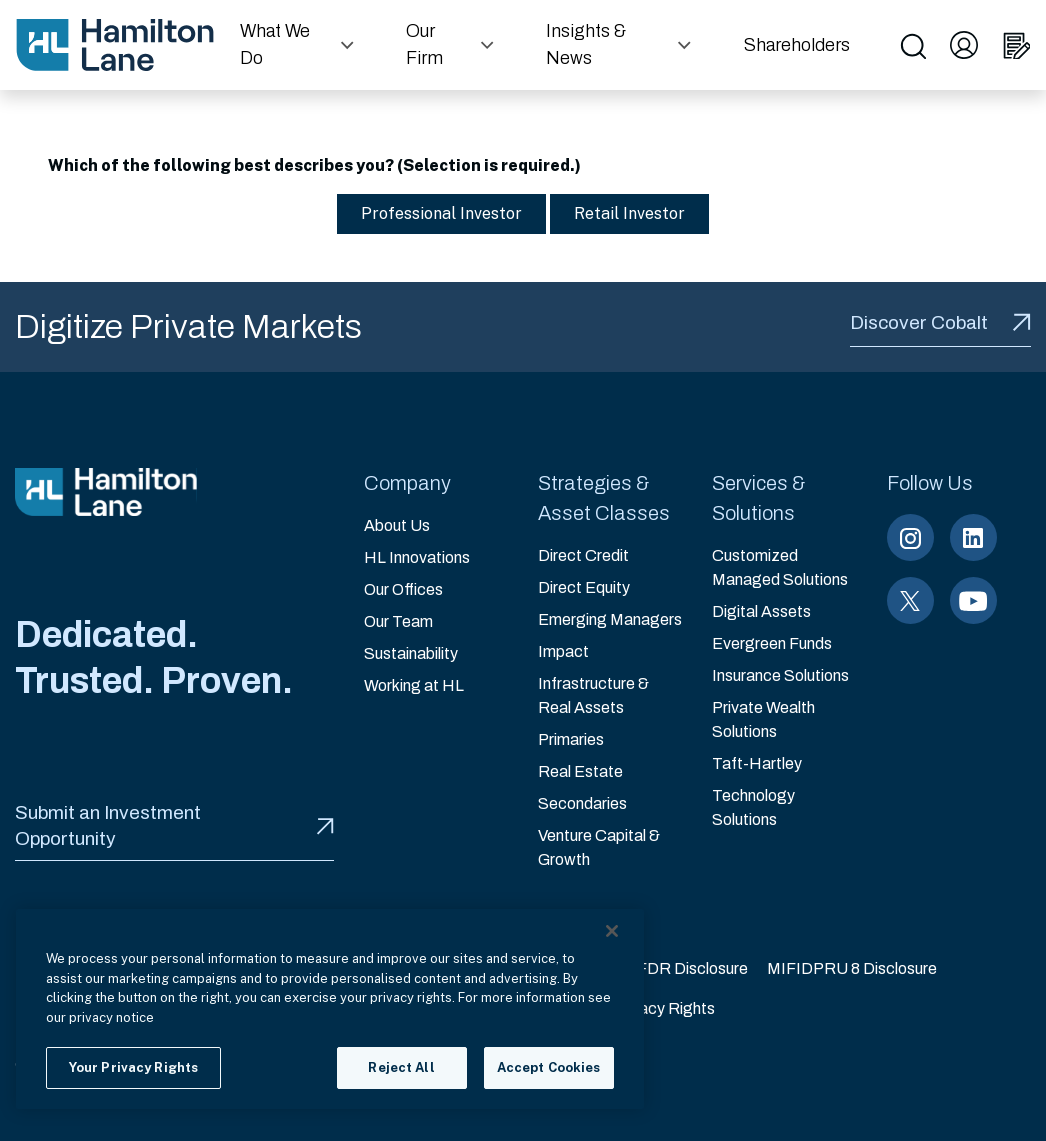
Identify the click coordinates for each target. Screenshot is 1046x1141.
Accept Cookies (549, 1067)
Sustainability (411, 653)
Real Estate (580, 771)
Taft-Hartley (757, 763)
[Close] (612, 931)
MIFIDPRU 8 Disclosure (852, 968)
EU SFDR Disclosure (674, 968)
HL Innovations (417, 557)
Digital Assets (761, 611)
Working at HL (414, 685)
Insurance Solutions (780, 675)
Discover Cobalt (940, 322)
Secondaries (582, 803)
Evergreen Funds (772, 643)
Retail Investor (619, 213)
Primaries (571, 739)
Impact (563, 651)
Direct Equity (584, 587)
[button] (299, 45)
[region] (330, 1009)
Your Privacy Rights (646, 1008)
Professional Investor (431, 213)
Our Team (398, 621)
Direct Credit (583, 555)
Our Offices (403, 589)
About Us (397, 525)
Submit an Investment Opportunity (174, 825)
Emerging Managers (610, 619)
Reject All (401, 1067)
